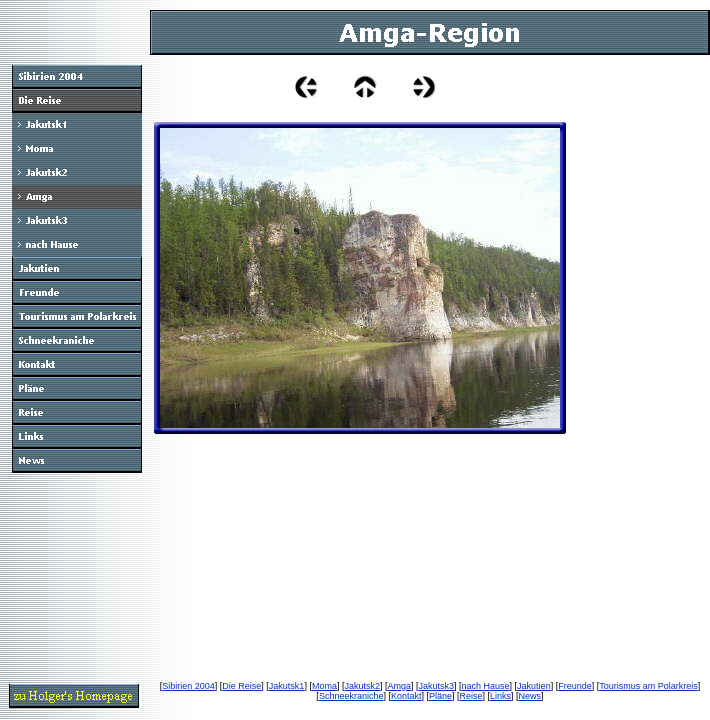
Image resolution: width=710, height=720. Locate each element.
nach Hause (486, 686)
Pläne (440, 696)
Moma (324, 686)
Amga (399, 686)
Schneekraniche (351, 696)
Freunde (575, 686)
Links (500, 696)
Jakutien (534, 686)
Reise (471, 696)
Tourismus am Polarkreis (648, 686)
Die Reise (241, 686)
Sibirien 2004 (188, 686)
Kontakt (406, 696)
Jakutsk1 (287, 686)
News (530, 696)
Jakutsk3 (437, 686)
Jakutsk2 (362, 686)
